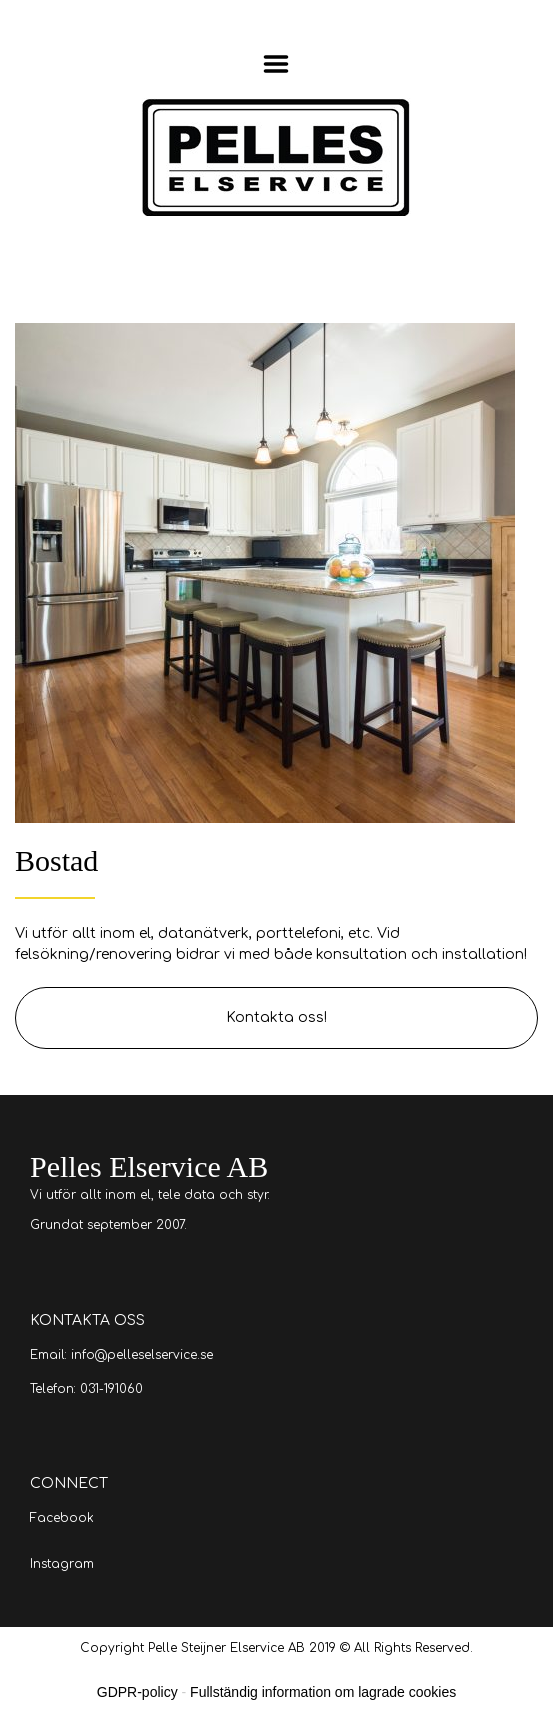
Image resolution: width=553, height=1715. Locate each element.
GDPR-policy (137, 1692)
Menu (276, 64)
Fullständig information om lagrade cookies (323, 1692)
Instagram (62, 1564)
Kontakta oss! (276, 1017)
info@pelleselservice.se (142, 1355)
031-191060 (111, 1389)
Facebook (62, 1518)
